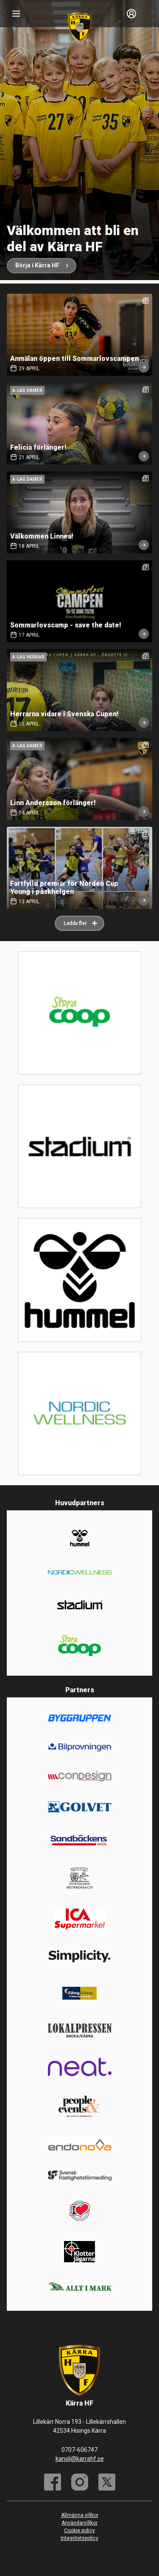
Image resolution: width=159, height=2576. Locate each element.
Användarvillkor (79, 2523)
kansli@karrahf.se (80, 2458)
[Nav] (16, 14)
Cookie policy (79, 2530)
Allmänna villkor (79, 2515)
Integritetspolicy (79, 2538)
